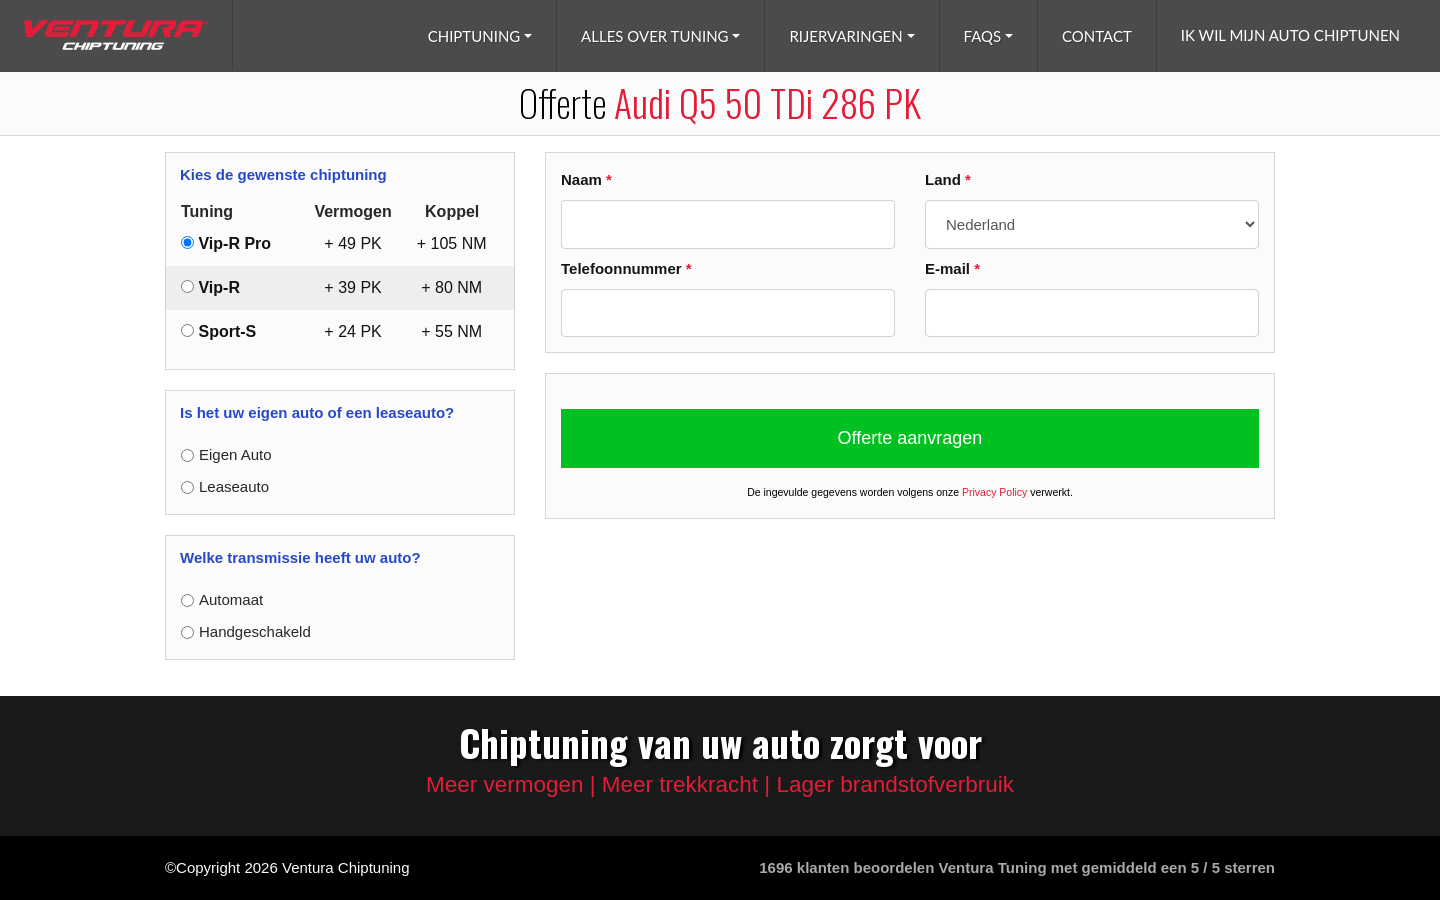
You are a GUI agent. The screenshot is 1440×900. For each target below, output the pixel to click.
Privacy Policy (994, 492)
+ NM (452, 243)
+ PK (352, 243)
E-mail (952, 268)
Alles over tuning (654, 36)
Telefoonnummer (626, 268)
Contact (1097, 36)
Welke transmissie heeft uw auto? (300, 557)
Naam (586, 179)
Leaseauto (234, 486)
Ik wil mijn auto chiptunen (1290, 35)
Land (948, 179)
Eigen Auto (235, 454)
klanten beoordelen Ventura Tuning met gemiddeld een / (1017, 867)
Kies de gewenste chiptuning (283, 174)
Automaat (231, 599)
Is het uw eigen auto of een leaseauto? (317, 412)
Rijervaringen (845, 36)
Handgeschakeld (255, 631)
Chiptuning (474, 36)
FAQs (983, 36)
